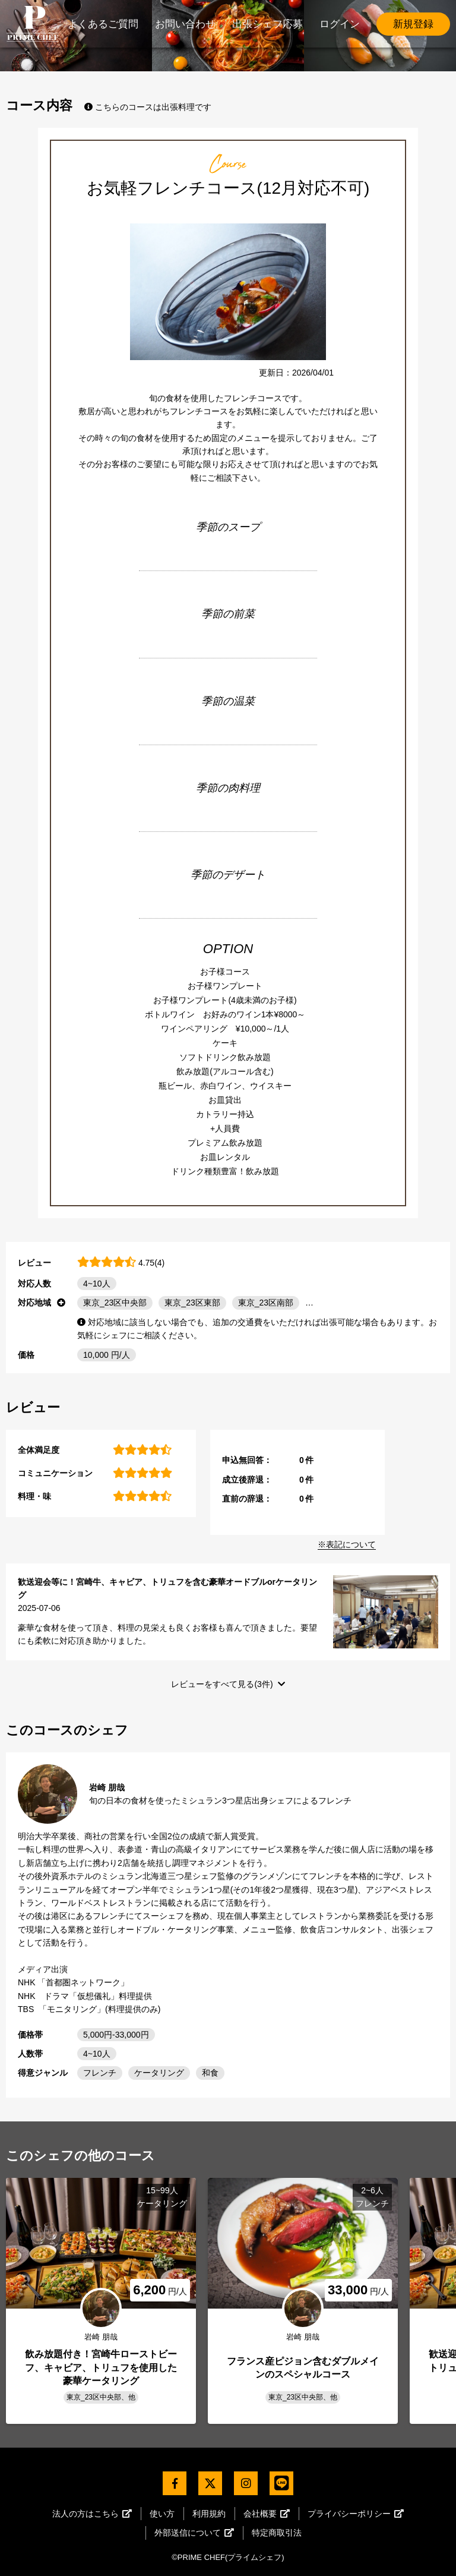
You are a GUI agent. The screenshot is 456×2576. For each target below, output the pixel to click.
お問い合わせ (185, 24)
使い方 (162, 2513)
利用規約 (209, 2513)
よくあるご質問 (103, 24)
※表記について (347, 1544)
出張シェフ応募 (267, 24)
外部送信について (194, 2532)
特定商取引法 (277, 2532)
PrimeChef (32, 24)
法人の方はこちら (92, 2513)
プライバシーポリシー (356, 2513)
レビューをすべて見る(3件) (222, 1684)
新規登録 (413, 24)
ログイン (339, 24)
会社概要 (266, 2513)
